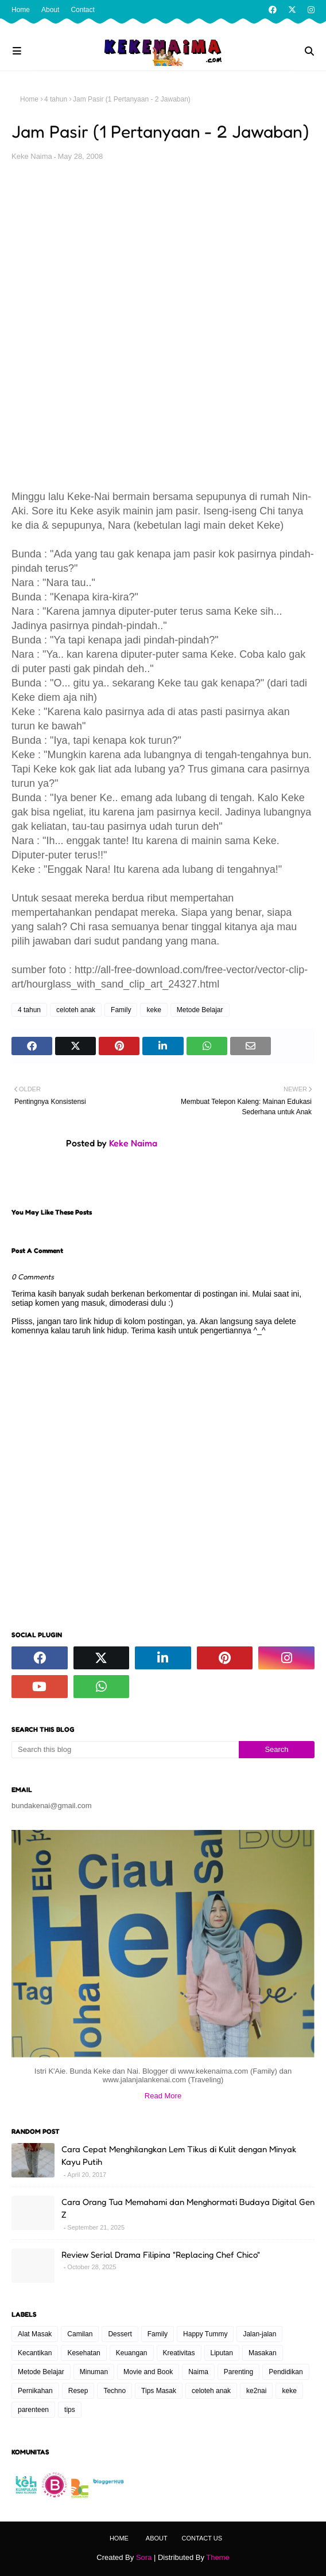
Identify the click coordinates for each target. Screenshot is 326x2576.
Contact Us (202, 2538)
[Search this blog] (125, 1749)
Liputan (222, 2353)
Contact (82, 10)
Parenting (238, 2372)
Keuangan (132, 2353)
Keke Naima (31, 156)
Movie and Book (148, 2372)
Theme (217, 2557)
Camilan (79, 2334)
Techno (114, 2391)
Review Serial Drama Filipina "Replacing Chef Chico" (160, 2254)
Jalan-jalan (259, 2334)
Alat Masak (35, 2334)
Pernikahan (35, 2391)
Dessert (119, 2334)
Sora (144, 2557)
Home (20, 10)
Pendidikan (285, 2372)
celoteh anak (75, 1010)
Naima (198, 2372)
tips (69, 2410)
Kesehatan (83, 2353)
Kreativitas (179, 2353)
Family (121, 1010)
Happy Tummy (205, 2334)
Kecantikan (35, 2353)
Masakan (263, 2353)
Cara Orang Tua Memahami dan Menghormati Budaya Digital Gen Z (188, 2208)
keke (153, 1010)
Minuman (94, 2372)
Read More (163, 2095)
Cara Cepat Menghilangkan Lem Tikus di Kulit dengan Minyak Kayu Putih (178, 2156)
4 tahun (55, 99)
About (50, 10)
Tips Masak (158, 2391)
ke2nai (256, 2391)
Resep (78, 2391)
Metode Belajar (200, 1010)
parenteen (33, 2410)
